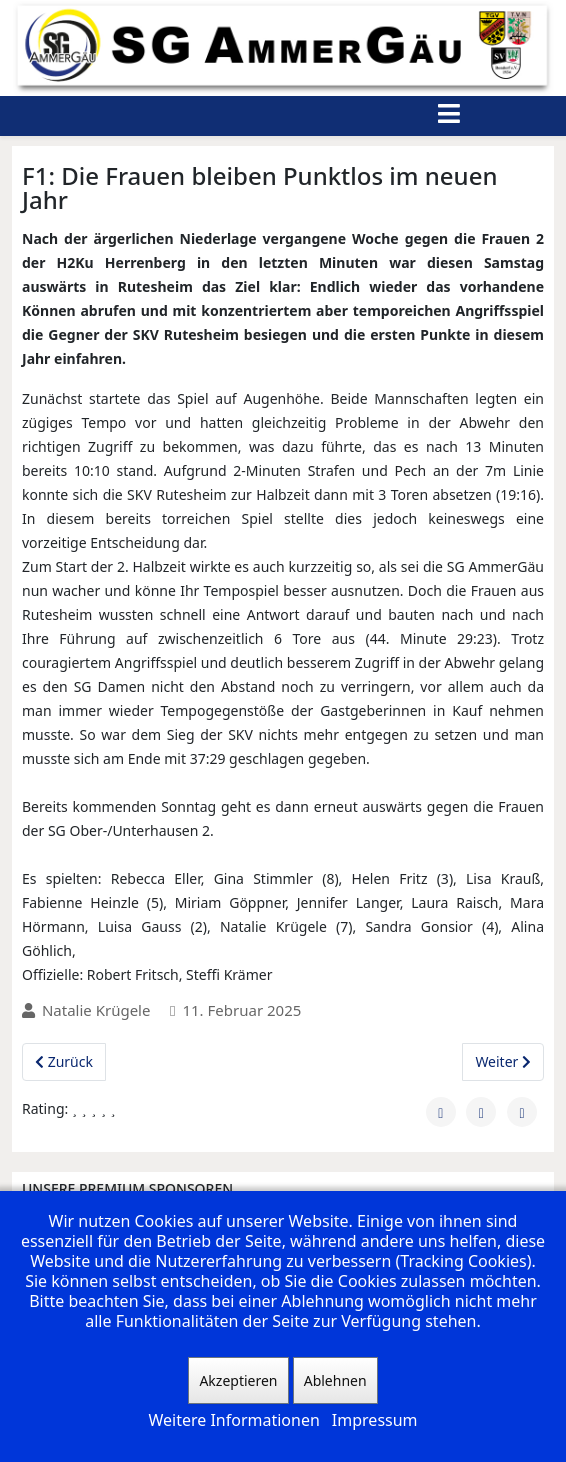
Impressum (375, 1420)
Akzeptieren (238, 1380)
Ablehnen (335, 1380)
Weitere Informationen (233, 1420)
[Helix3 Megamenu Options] (449, 116)
